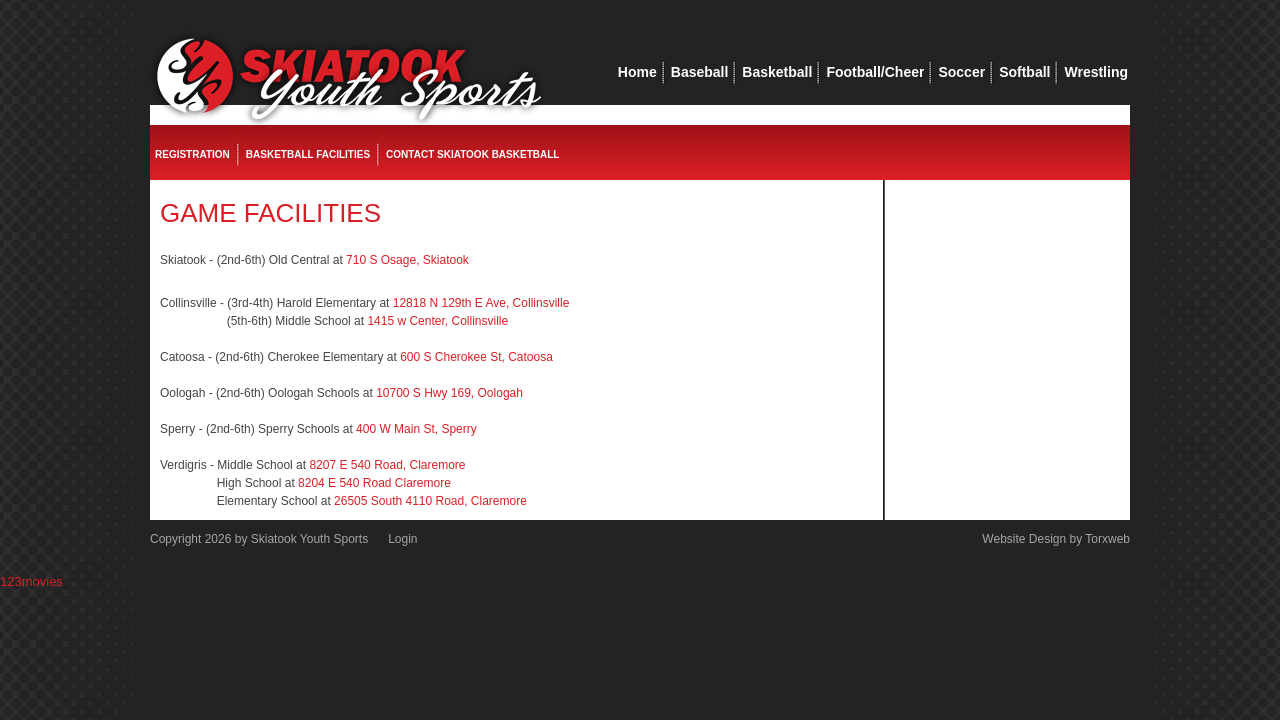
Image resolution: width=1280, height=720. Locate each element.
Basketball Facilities (308, 154)
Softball (1024, 72)
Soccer (961, 72)
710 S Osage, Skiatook (407, 260)
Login (402, 539)
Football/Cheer (875, 72)
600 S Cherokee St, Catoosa (476, 357)
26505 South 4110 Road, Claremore (430, 501)
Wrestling (1096, 72)
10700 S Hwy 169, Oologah (449, 393)
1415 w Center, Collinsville (437, 321)
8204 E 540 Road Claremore (374, 483)
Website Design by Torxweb (1056, 539)
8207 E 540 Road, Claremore (387, 465)
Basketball (777, 72)
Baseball (700, 72)
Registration (192, 154)
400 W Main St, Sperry (416, 429)
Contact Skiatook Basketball (472, 154)
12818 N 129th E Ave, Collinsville (481, 303)
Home (637, 72)
